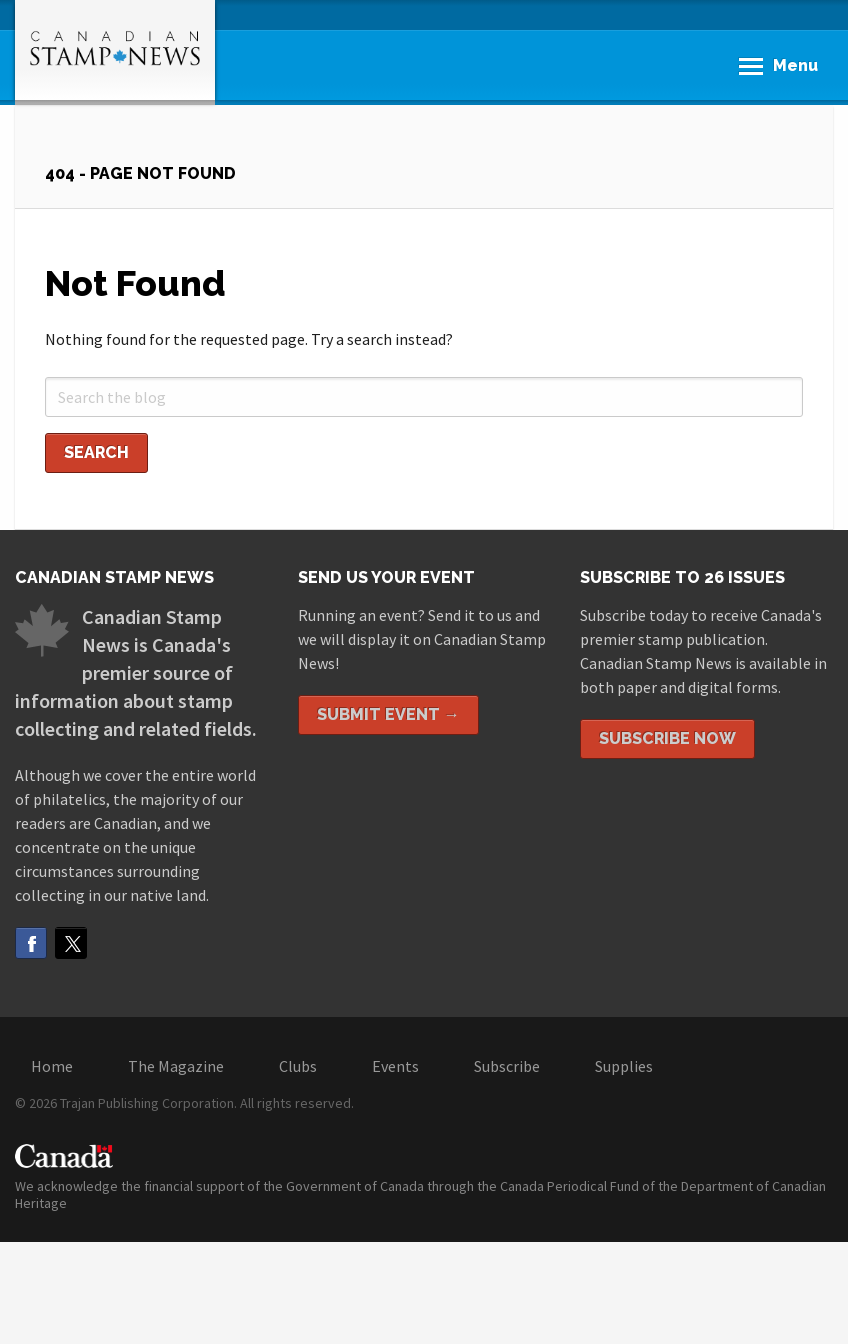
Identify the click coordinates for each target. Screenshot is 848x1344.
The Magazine (176, 1066)
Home (52, 1066)
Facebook (31, 943)
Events (395, 1066)
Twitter (71, 943)
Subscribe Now (667, 738)
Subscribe (507, 1066)
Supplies (624, 1066)
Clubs (298, 1066)
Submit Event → (388, 714)
